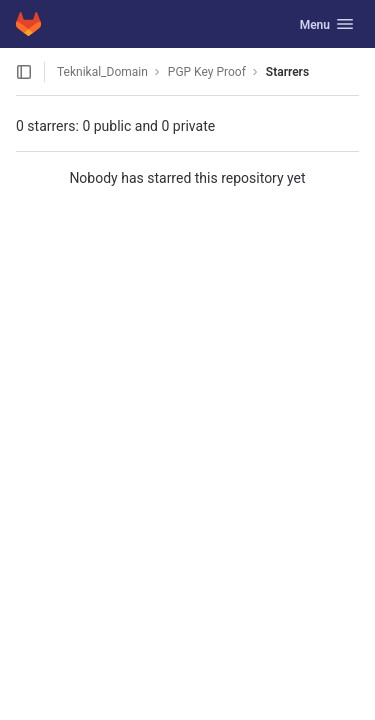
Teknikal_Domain (102, 72)
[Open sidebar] (24, 72)
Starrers (287, 72)
